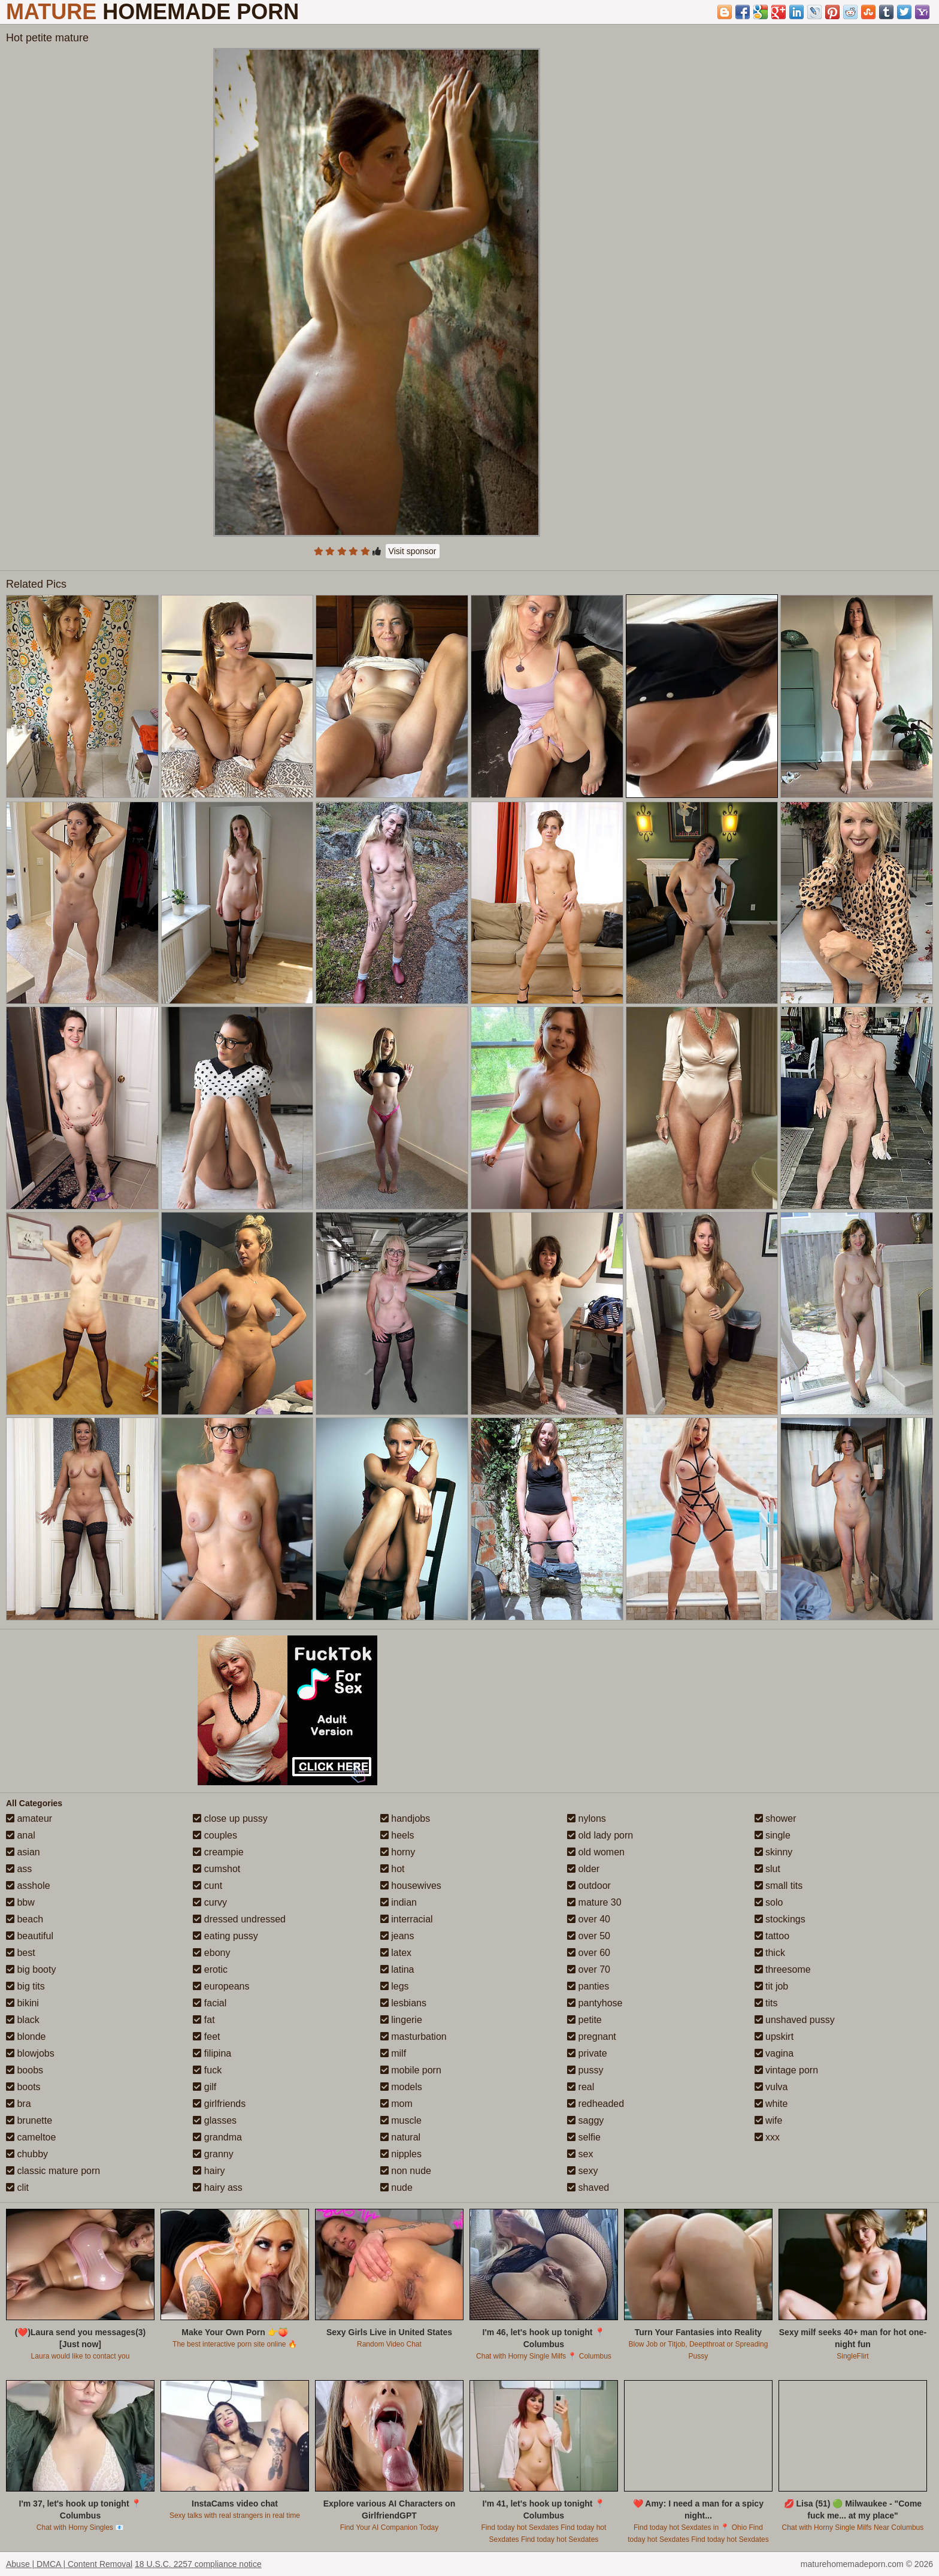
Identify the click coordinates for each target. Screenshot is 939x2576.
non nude (405, 2171)
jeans (397, 1936)
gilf (204, 2087)
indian (398, 1902)
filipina (212, 2053)
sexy (582, 2171)
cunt (207, 1885)
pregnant (591, 2036)
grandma (217, 2137)
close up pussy (230, 1818)
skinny (774, 1852)
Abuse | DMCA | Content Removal (69, 2564)
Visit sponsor (413, 551)
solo (769, 1902)
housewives (410, 1885)
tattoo (772, 1936)
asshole (28, 1885)
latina (397, 1969)
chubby (27, 2154)
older (583, 1869)
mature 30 (594, 1902)
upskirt (774, 2036)
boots (23, 2087)
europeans (221, 1986)
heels (397, 1835)
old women (596, 1852)
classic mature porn (53, 2171)
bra (18, 2104)
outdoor (589, 1885)
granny (213, 2154)
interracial (406, 1919)
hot (392, 1869)
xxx (767, 2137)
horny (397, 1852)
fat (203, 2020)
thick (770, 1953)
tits (766, 2003)
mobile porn (410, 2070)
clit (17, 2187)
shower (775, 1818)
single (772, 1835)
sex (580, 2154)
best (20, 1953)
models (401, 2087)
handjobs (405, 1818)
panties (588, 1986)
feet (206, 2036)
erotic (210, 1969)
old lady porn (600, 1835)
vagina (774, 2053)
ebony (211, 1953)
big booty (31, 1969)
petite (584, 2020)
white (771, 2104)
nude (396, 2187)
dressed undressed (239, 1919)
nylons (586, 1818)
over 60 (588, 1953)
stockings (780, 1919)
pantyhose (594, 2003)
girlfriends (219, 2104)
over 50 (588, 1936)
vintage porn (787, 2070)
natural (400, 2137)
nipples (401, 2154)
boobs (24, 2070)
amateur (29, 1818)
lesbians (403, 2003)
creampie (218, 1852)
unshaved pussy (795, 2020)
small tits (779, 1885)
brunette (29, 2120)
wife (769, 2120)
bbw (20, 1902)
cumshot (216, 1869)
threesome (783, 1969)
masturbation (413, 2036)
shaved (588, 2187)
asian (23, 1852)
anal (20, 1835)
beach (24, 1919)
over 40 (588, 1919)
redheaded (595, 2104)
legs (394, 1986)
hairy (209, 2171)
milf (393, 2053)
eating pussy (225, 1936)
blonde (26, 2036)
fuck (207, 2070)
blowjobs (30, 2053)
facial (209, 2003)
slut (767, 1869)
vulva (771, 2087)
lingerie (401, 2020)
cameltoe (31, 2137)
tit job (772, 1986)
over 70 (588, 1969)
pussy (585, 2070)
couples (215, 1835)
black (23, 2020)
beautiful (29, 1936)
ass (19, 1869)
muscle (401, 2120)
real (580, 2087)
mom (396, 2104)
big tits (25, 1986)
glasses (215, 2120)
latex (395, 1953)
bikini (22, 2003)
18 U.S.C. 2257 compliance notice (198, 2564)
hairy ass (217, 2187)
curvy (210, 1902)
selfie (584, 2137)
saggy (585, 2120)
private (587, 2053)
